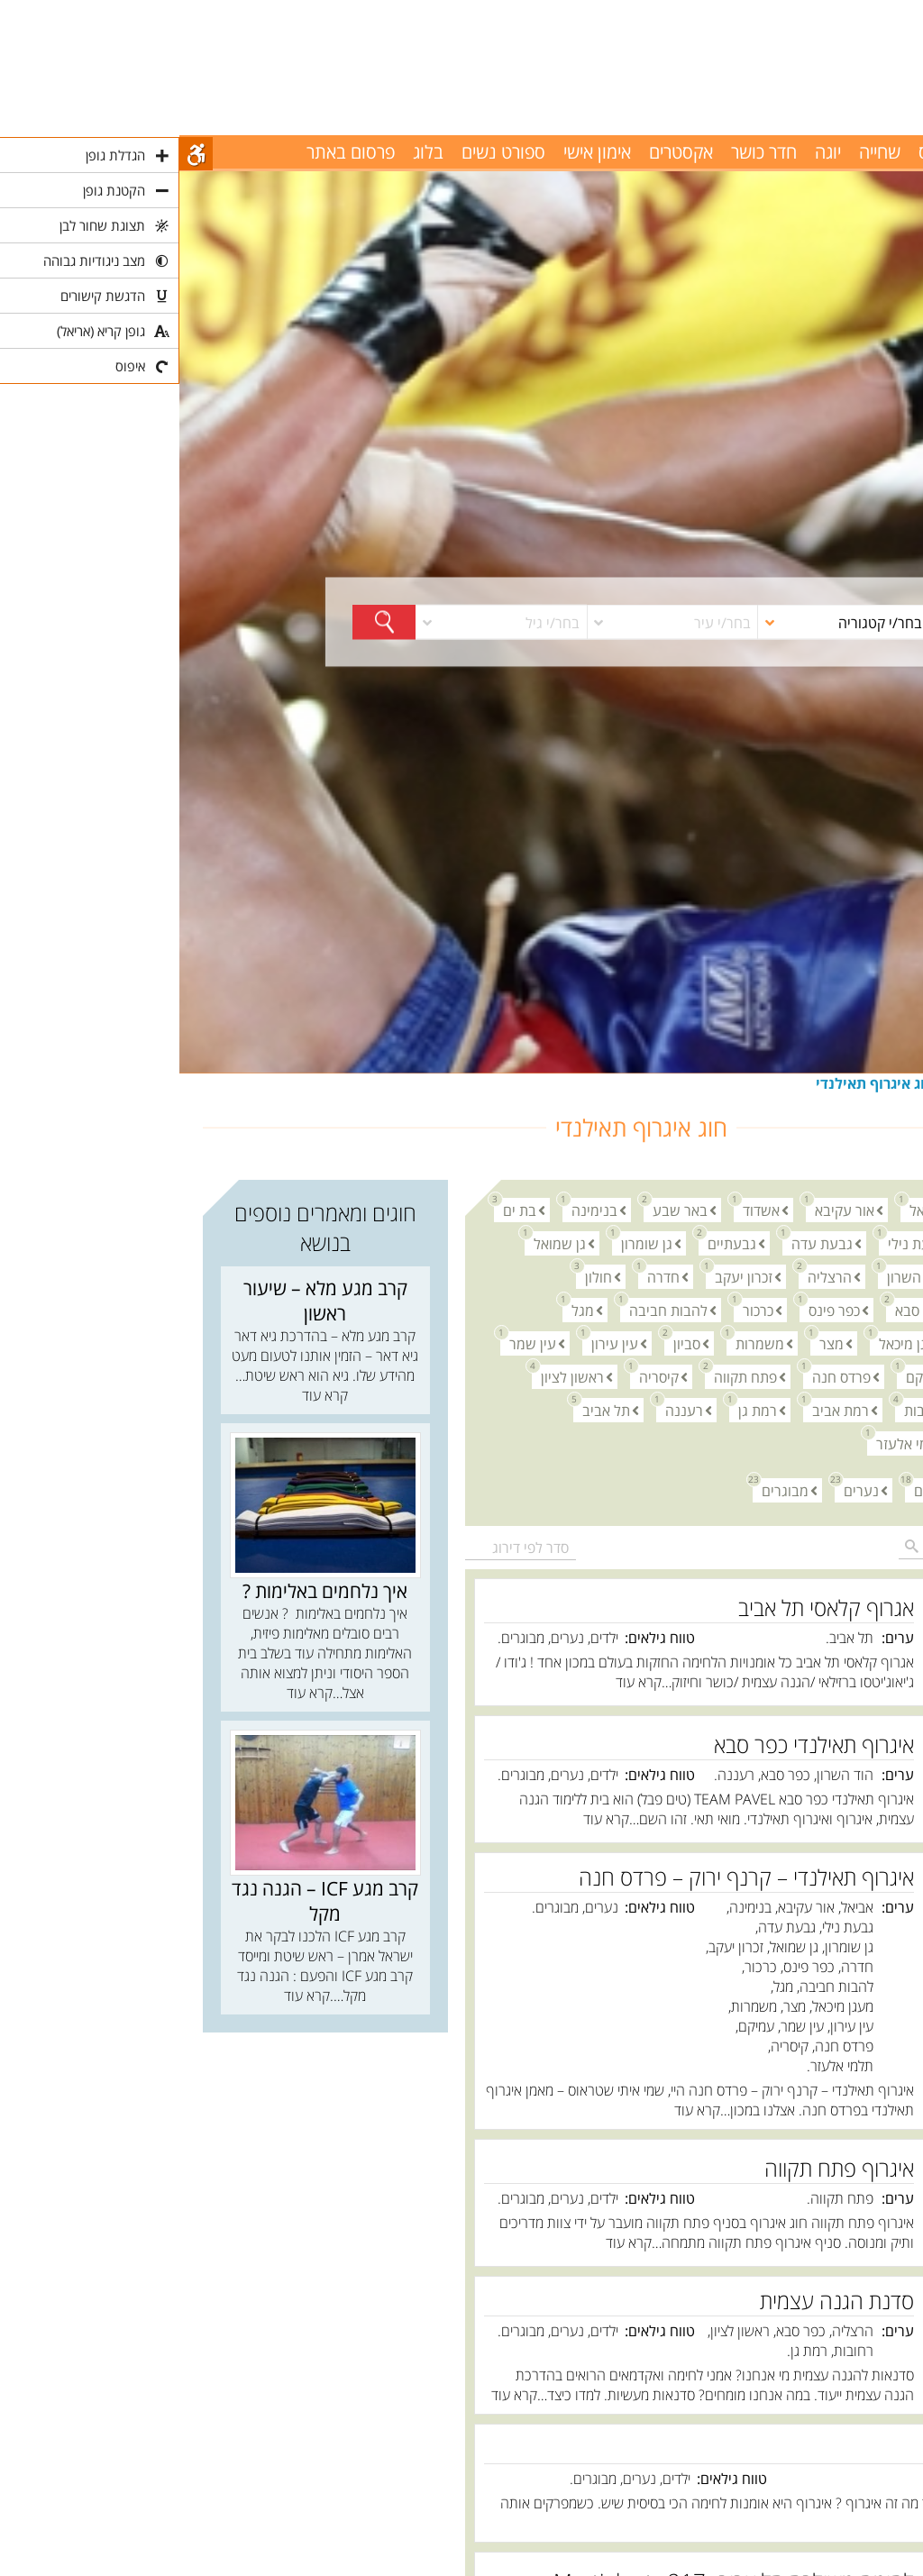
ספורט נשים (324, 152)
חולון (415, 1276)
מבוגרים (601, 1489)
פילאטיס (768, 152)
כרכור (574, 1309)
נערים (677, 1489)
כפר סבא (736, 1309)
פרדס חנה (657, 1376)
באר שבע (496, 1209)
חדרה (479, 1276)
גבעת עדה (638, 1242)
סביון (503, 1342)
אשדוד (577, 1209)
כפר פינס (650, 1309)
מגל (399, 1309)
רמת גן (574, 1409)
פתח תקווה (561, 1376)
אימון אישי (418, 152)
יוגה (648, 152)
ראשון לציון (388, 1376)
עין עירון (431, 1342)
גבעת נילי (732, 1242)
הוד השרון (732, 1276)
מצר (647, 1342)
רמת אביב (657, 1409)
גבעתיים (548, 1242)
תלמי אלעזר (726, 1442)
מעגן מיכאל (727, 1342)
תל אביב (422, 1409)
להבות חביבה (484, 1309)
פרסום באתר (171, 152)
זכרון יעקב (559, 1276)
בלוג (248, 152)
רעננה (500, 1409)
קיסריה (475, 1376)
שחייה (700, 152)
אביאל (743, 1209)
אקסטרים (502, 152)
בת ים (336, 1209)
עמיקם (741, 1376)
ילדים (745, 1489)
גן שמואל (376, 1242)
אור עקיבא (660, 1209)
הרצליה (645, 1276)
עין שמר (349, 1342)
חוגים (885, 1083)
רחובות (740, 1409)
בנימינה (410, 1209)
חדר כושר (584, 152)
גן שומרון (463, 1242)
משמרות (576, 1342)
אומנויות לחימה (812, 1083)
